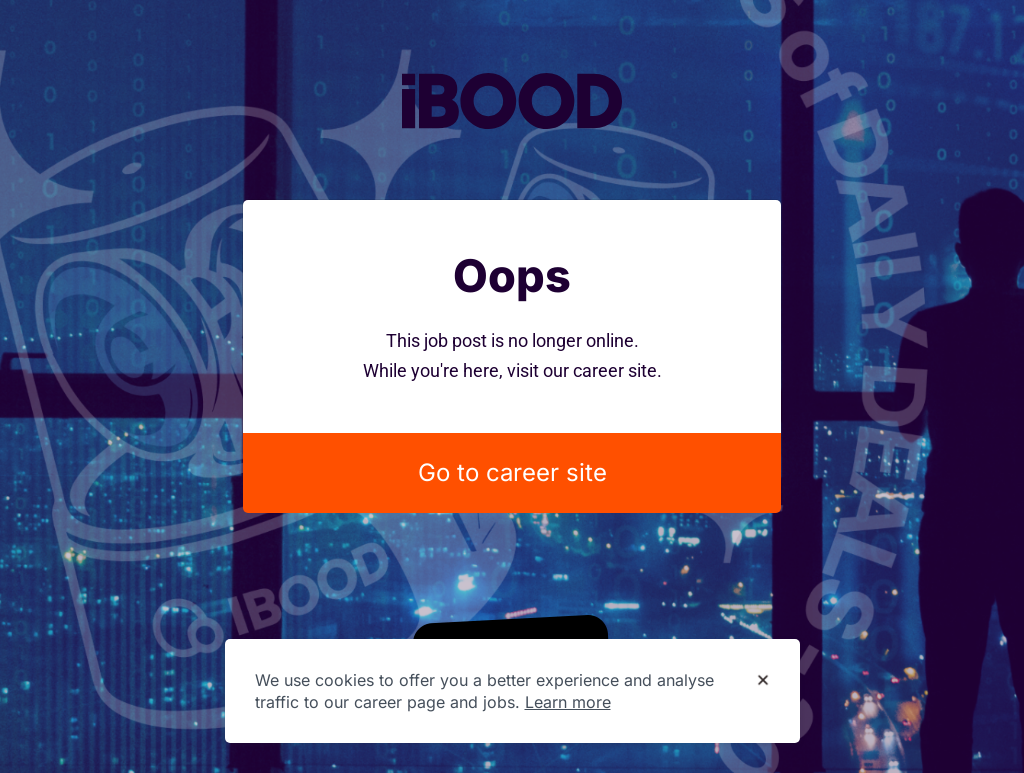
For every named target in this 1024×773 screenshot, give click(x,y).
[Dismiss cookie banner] (763, 681)
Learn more (568, 702)
